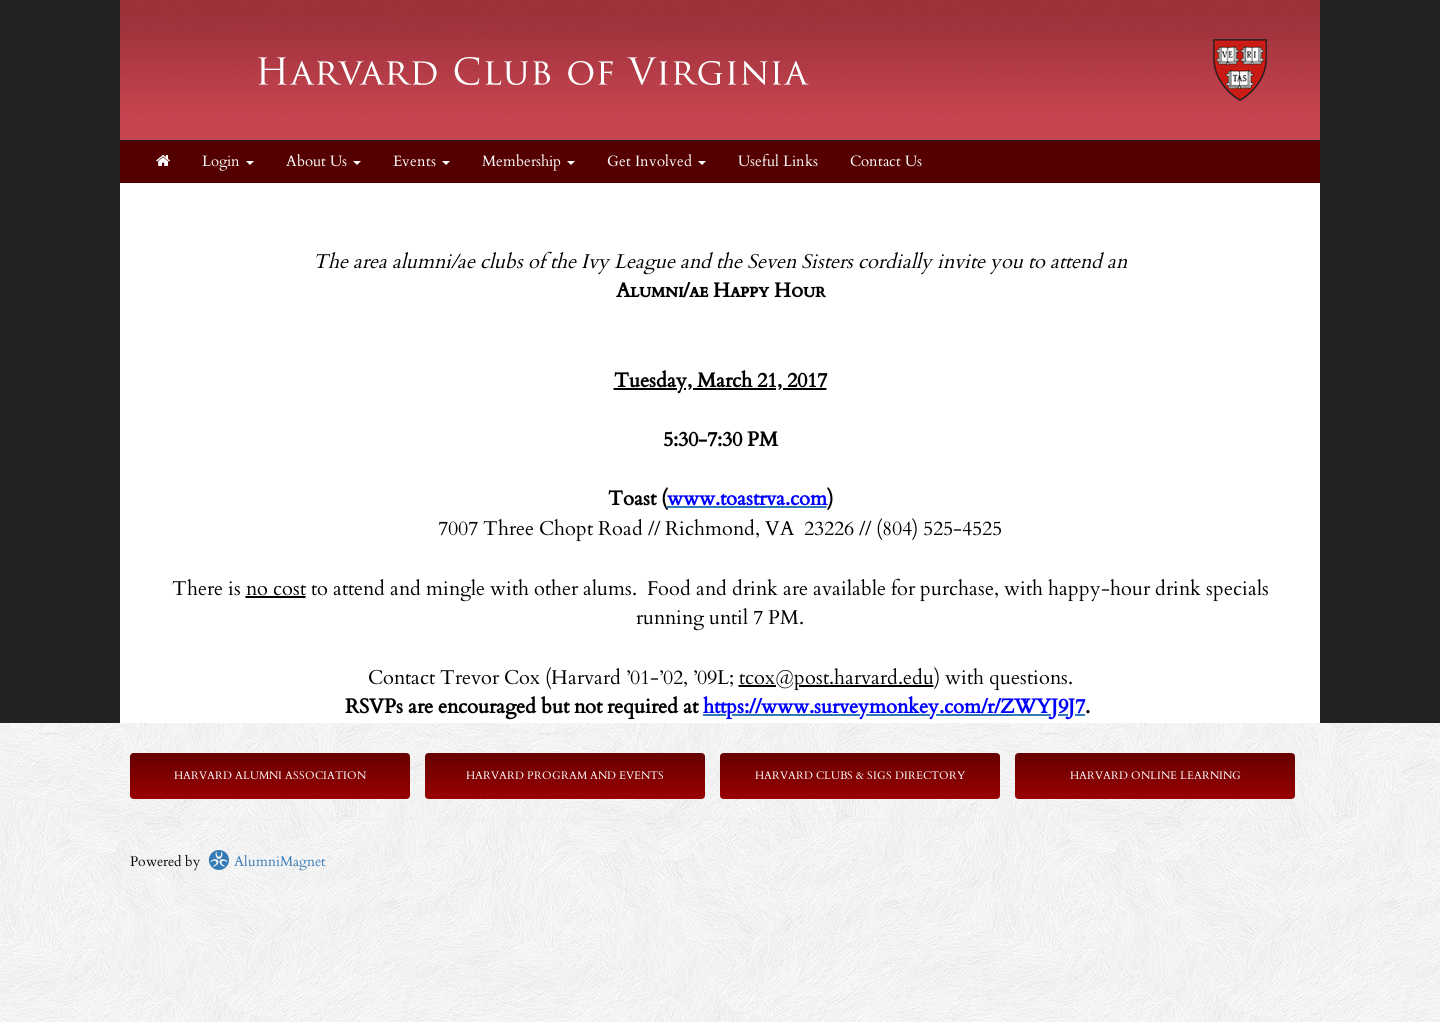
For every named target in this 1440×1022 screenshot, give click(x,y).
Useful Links (778, 161)
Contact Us (886, 161)
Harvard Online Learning (1155, 775)
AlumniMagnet (266, 861)
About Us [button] (323, 161)
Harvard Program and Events (565, 775)
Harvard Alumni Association (270, 775)
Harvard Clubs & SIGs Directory (860, 775)
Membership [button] (528, 161)
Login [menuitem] (228, 161)
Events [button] (421, 161)
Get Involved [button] (656, 161)
